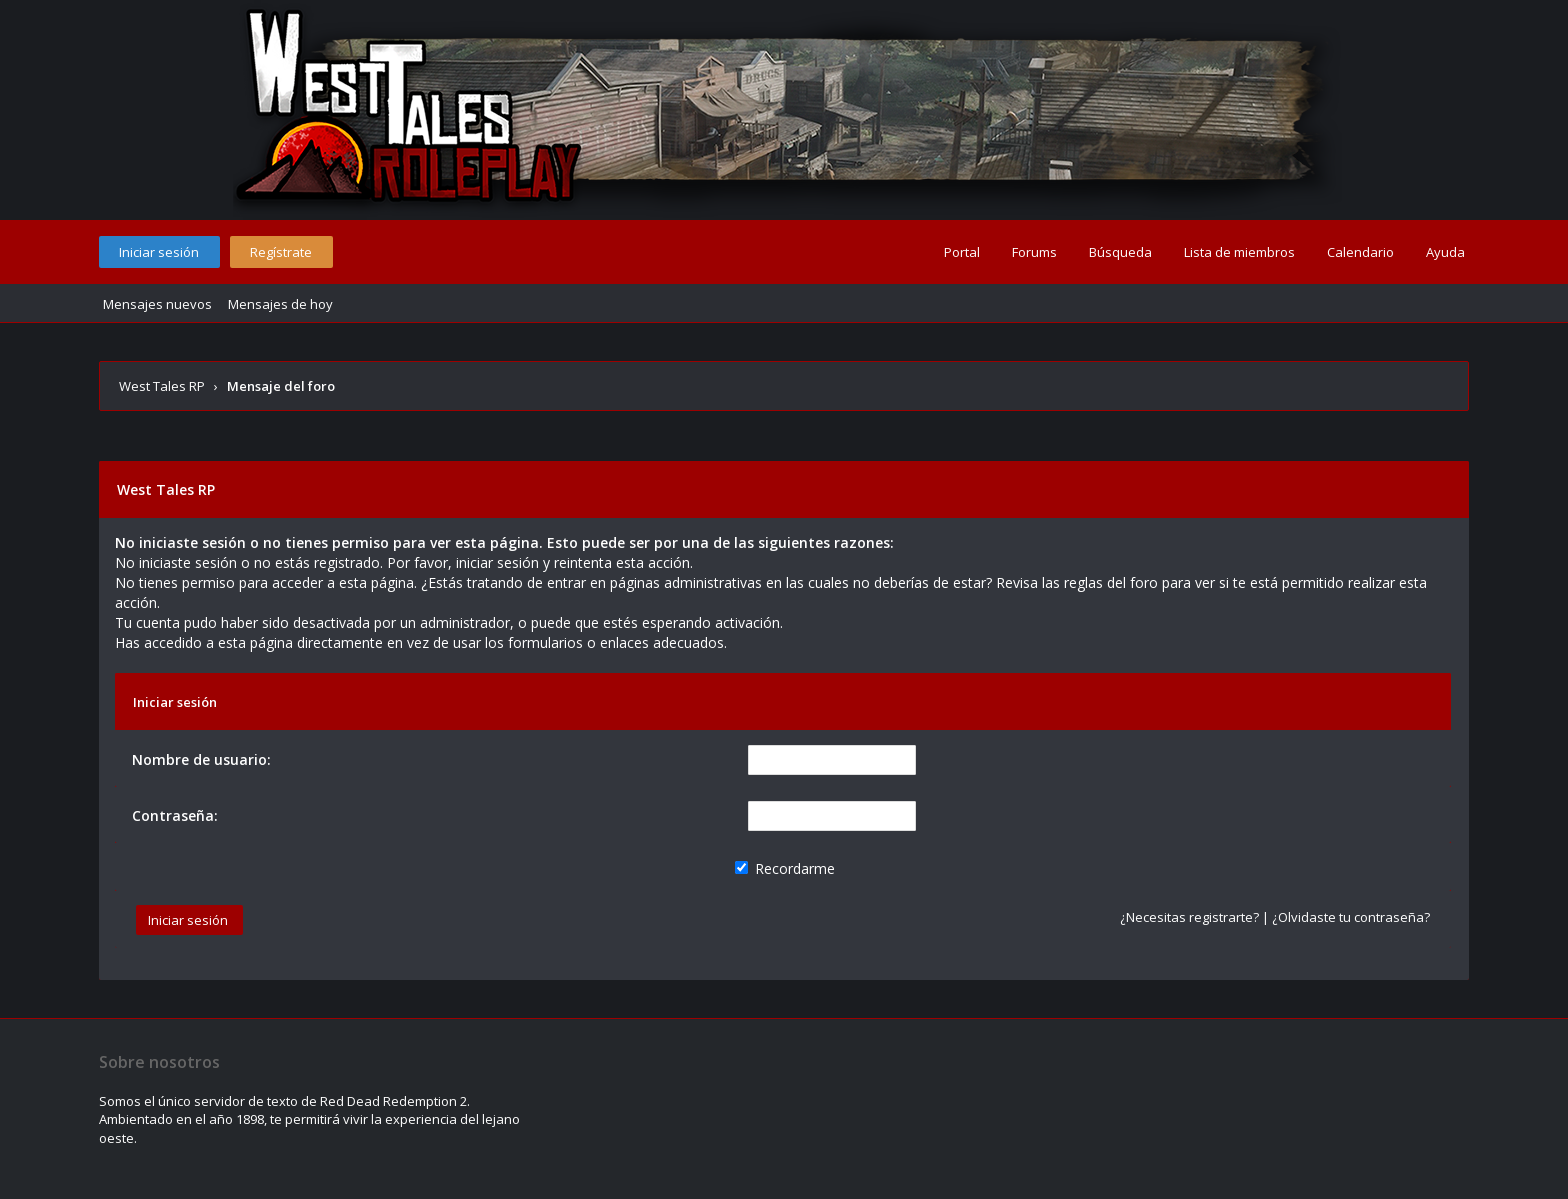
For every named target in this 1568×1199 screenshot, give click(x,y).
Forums (1034, 252)
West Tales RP (162, 386)
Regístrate (281, 252)
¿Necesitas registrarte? (1189, 917)
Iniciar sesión (159, 252)
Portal (962, 252)
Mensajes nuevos (157, 304)
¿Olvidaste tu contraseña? (1351, 917)
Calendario (1360, 252)
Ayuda (1445, 252)
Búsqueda (1120, 252)
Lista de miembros (1239, 252)
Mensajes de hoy (280, 304)
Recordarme (785, 868)
